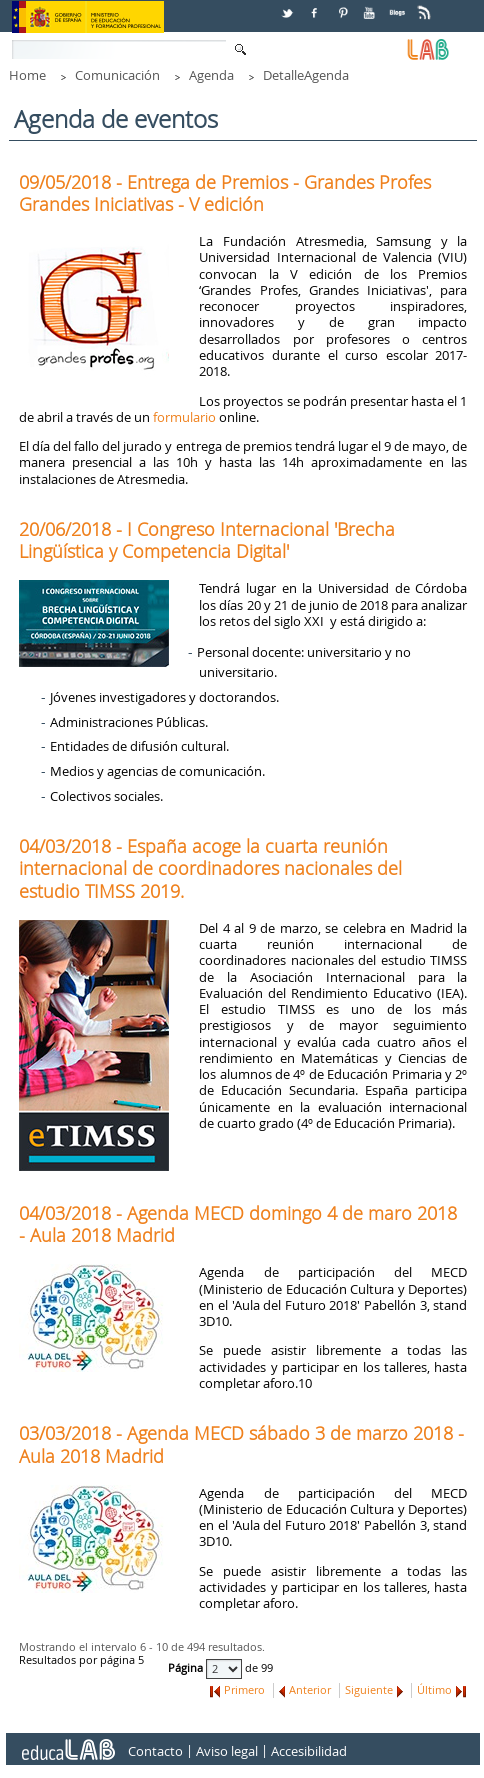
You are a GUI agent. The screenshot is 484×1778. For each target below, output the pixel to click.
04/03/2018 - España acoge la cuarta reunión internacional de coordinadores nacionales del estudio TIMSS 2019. (210, 868)
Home (27, 75)
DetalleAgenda (306, 75)
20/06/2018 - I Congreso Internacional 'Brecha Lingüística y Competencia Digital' (207, 540)
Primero (244, 1690)
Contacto (155, 1752)
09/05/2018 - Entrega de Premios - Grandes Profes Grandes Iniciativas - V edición (225, 193)
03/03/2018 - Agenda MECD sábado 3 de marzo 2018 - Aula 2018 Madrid (241, 1444)
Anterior (310, 1690)
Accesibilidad (309, 1752)
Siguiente (369, 1690)
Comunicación (117, 75)
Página (187, 1669)
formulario (184, 417)
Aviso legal (227, 1752)
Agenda (211, 75)
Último (434, 1690)
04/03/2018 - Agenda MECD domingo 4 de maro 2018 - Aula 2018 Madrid (238, 1224)
